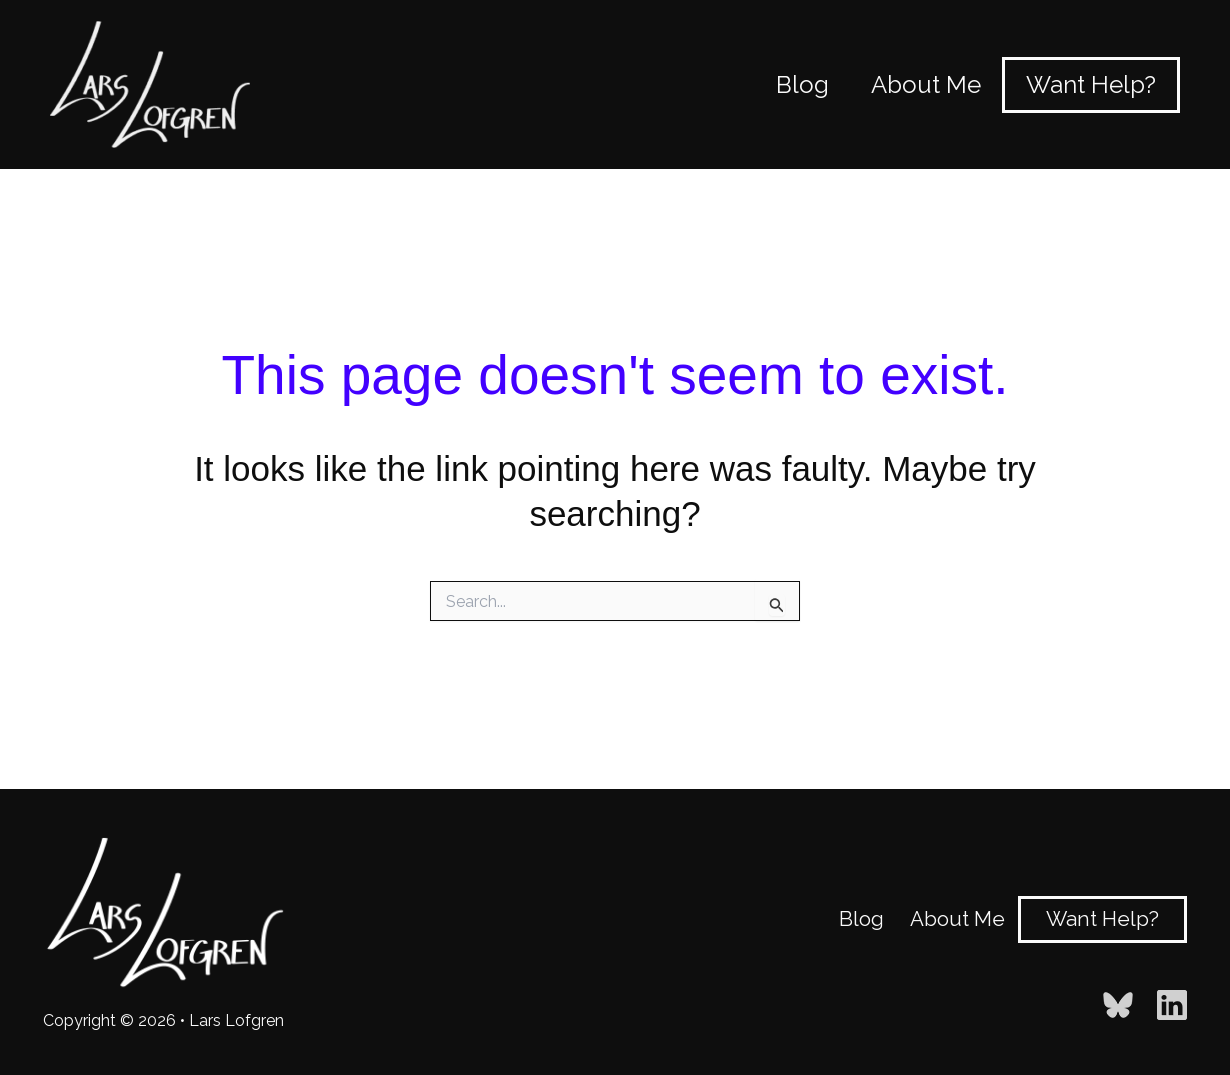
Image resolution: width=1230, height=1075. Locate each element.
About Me (957, 918)
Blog (866, 918)
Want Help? (1101, 918)
